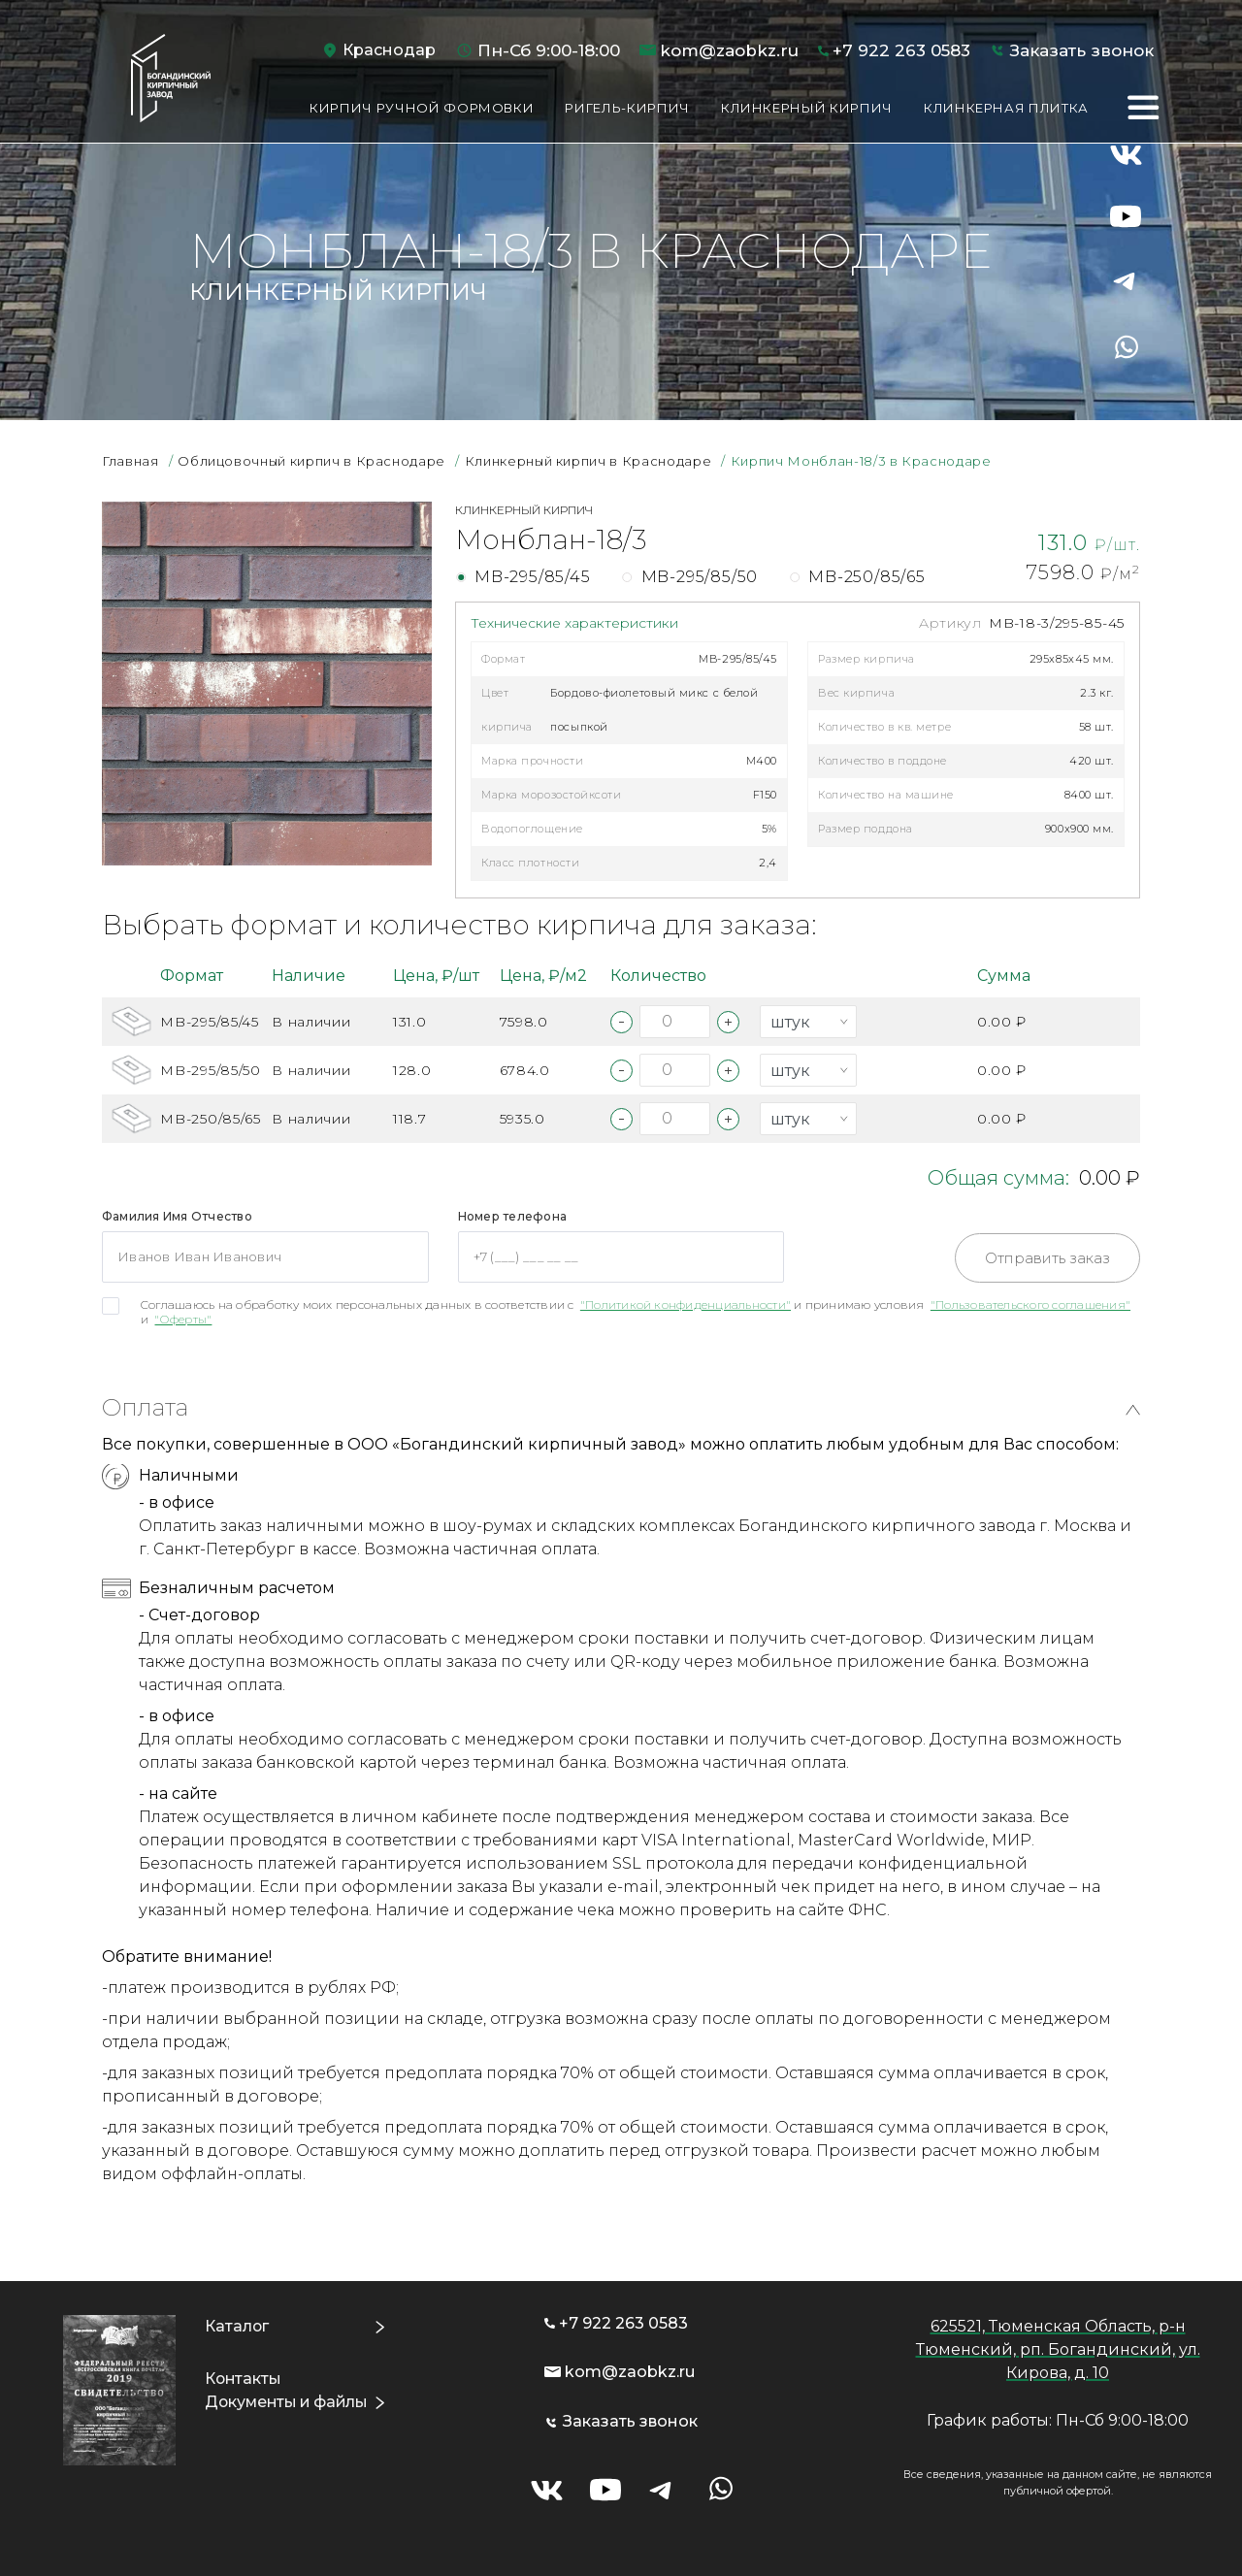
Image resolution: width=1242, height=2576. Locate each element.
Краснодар (389, 50)
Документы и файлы (289, 2402)
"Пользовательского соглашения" (1030, 1304)
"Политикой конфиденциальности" (685, 1304)
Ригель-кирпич (627, 107)
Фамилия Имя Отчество (177, 1216)
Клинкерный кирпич (807, 107)
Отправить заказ (1047, 1258)
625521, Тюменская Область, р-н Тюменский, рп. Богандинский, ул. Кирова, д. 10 (1058, 2349)
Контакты (242, 2378)
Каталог (236, 2326)
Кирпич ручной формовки (422, 107)
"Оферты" (183, 1319)
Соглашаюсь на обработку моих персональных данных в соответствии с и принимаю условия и (635, 1311)
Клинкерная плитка (1006, 107)
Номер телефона (512, 1216)
